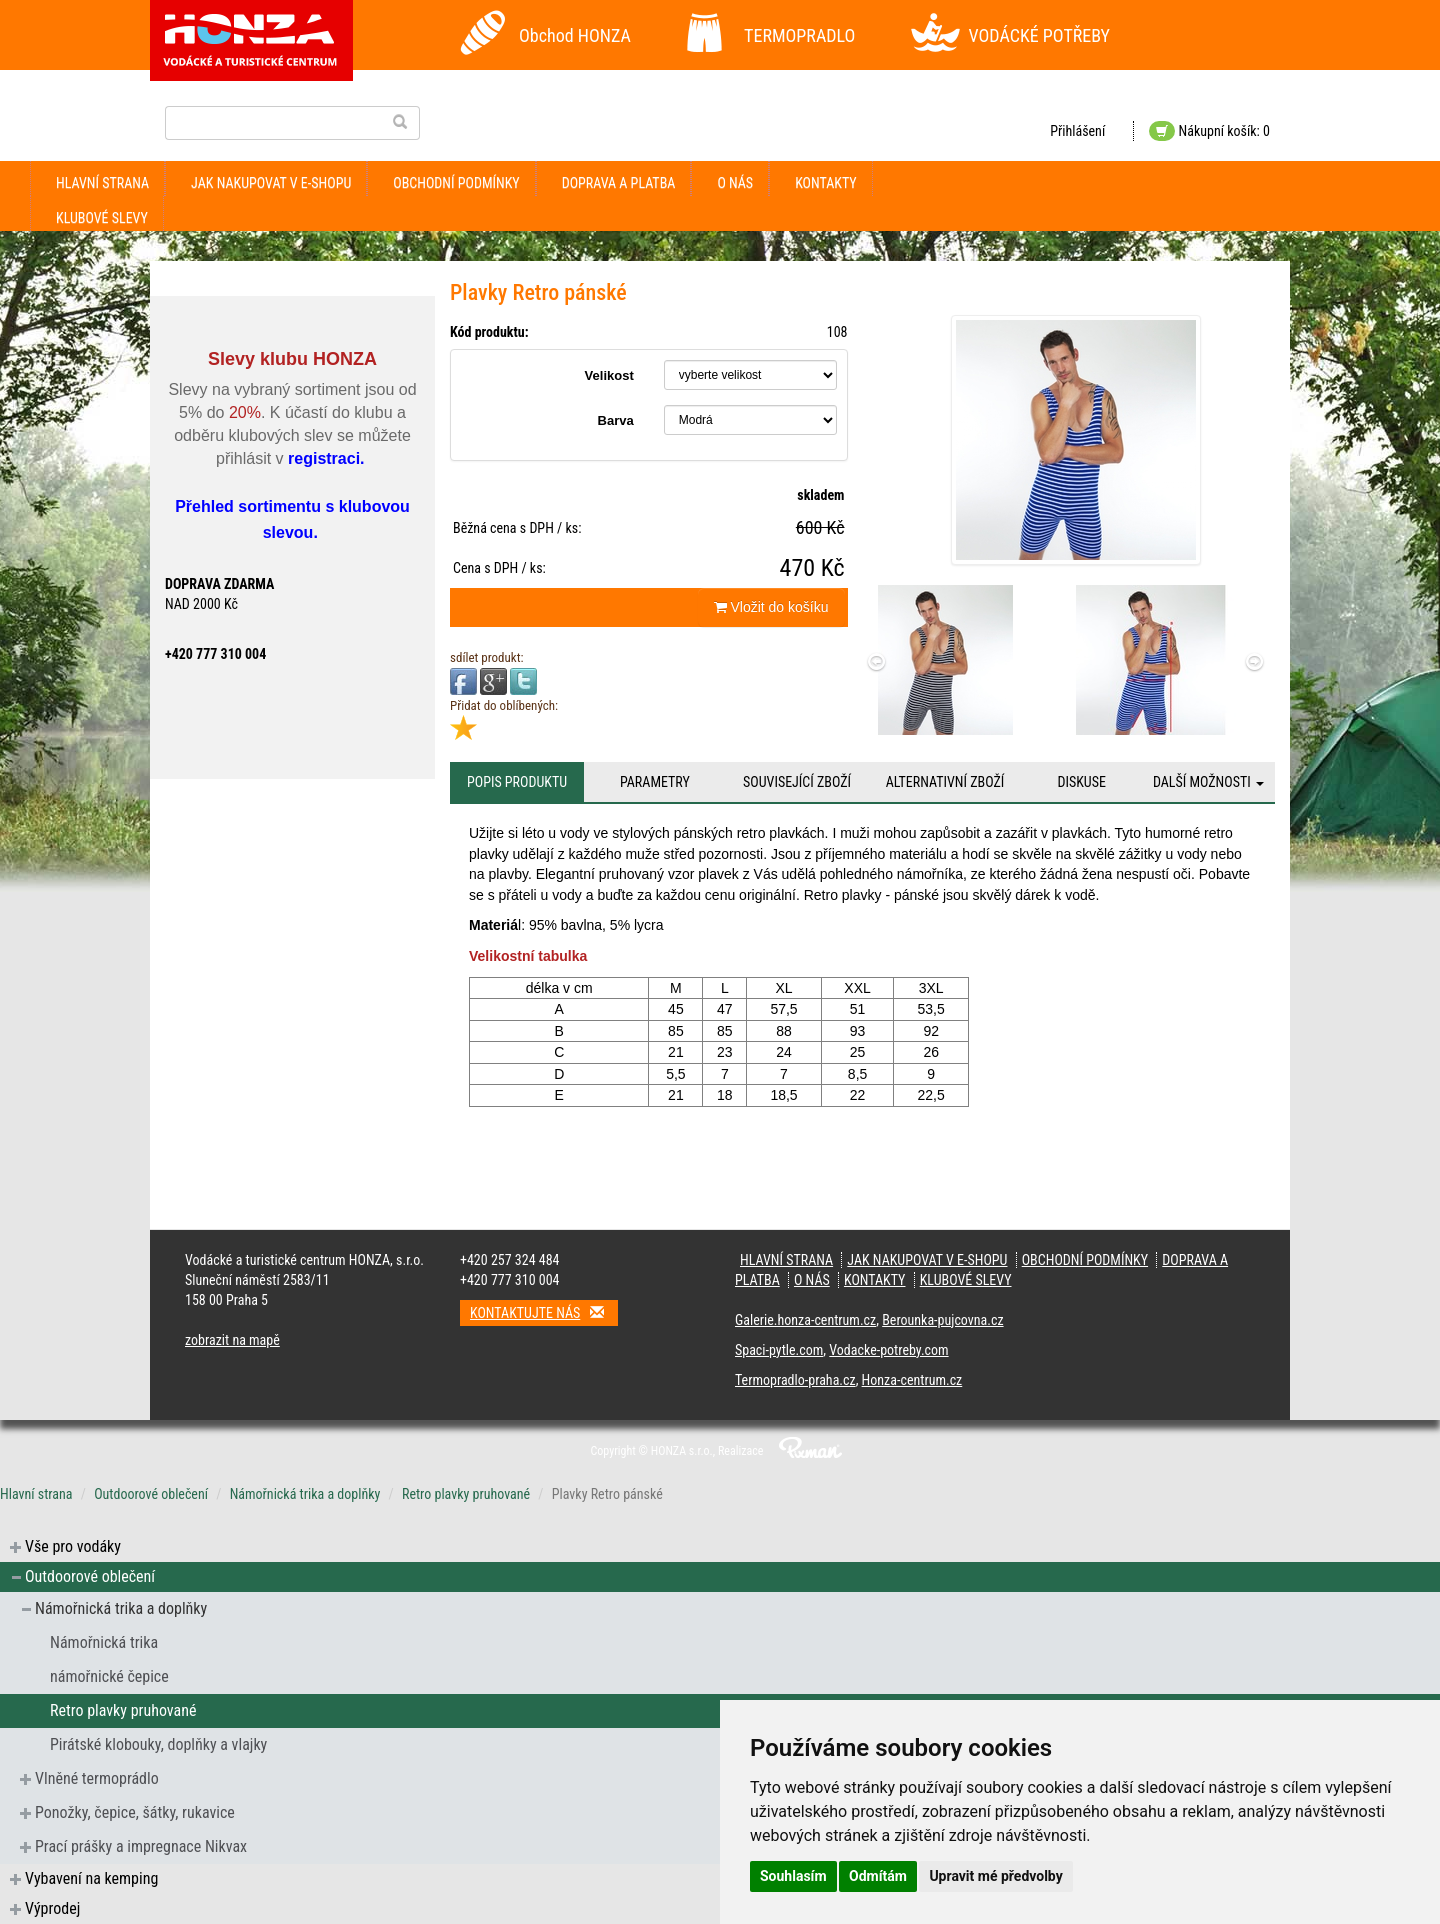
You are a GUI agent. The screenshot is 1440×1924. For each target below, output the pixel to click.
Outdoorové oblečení (151, 1494)
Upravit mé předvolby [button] (995, 1876)
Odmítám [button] (878, 1876)
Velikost (609, 375)
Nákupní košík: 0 (1209, 131)
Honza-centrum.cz (912, 1380)
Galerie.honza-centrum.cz (805, 1320)
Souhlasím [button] (793, 1876)
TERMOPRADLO (799, 35)
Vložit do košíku (771, 607)
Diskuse (1081, 782)
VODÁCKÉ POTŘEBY (1040, 35)
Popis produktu (517, 782)
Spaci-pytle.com (779, 1350)
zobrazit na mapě (232, 1340)
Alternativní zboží (945, 782)
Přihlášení (1077, 131)
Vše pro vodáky (73, 1546)
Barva (616, 420)
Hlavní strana (102, 183)
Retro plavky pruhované (466, 1494)
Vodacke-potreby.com (888, 1350)
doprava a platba (619, 183)
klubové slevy (102, 218)
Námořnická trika (104, 1642)
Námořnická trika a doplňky (305, 1494)
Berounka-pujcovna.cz (942, 1320)
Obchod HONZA (575, 35)
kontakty (826, 183)
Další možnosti (1208, 782)
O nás (735, 183)
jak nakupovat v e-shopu (271, 183)
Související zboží (797, 782)
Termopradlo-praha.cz (795, 1380)
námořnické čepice (109, 1676)
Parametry (655, 782)
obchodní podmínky (456, 183)
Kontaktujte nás (544, 1312)
